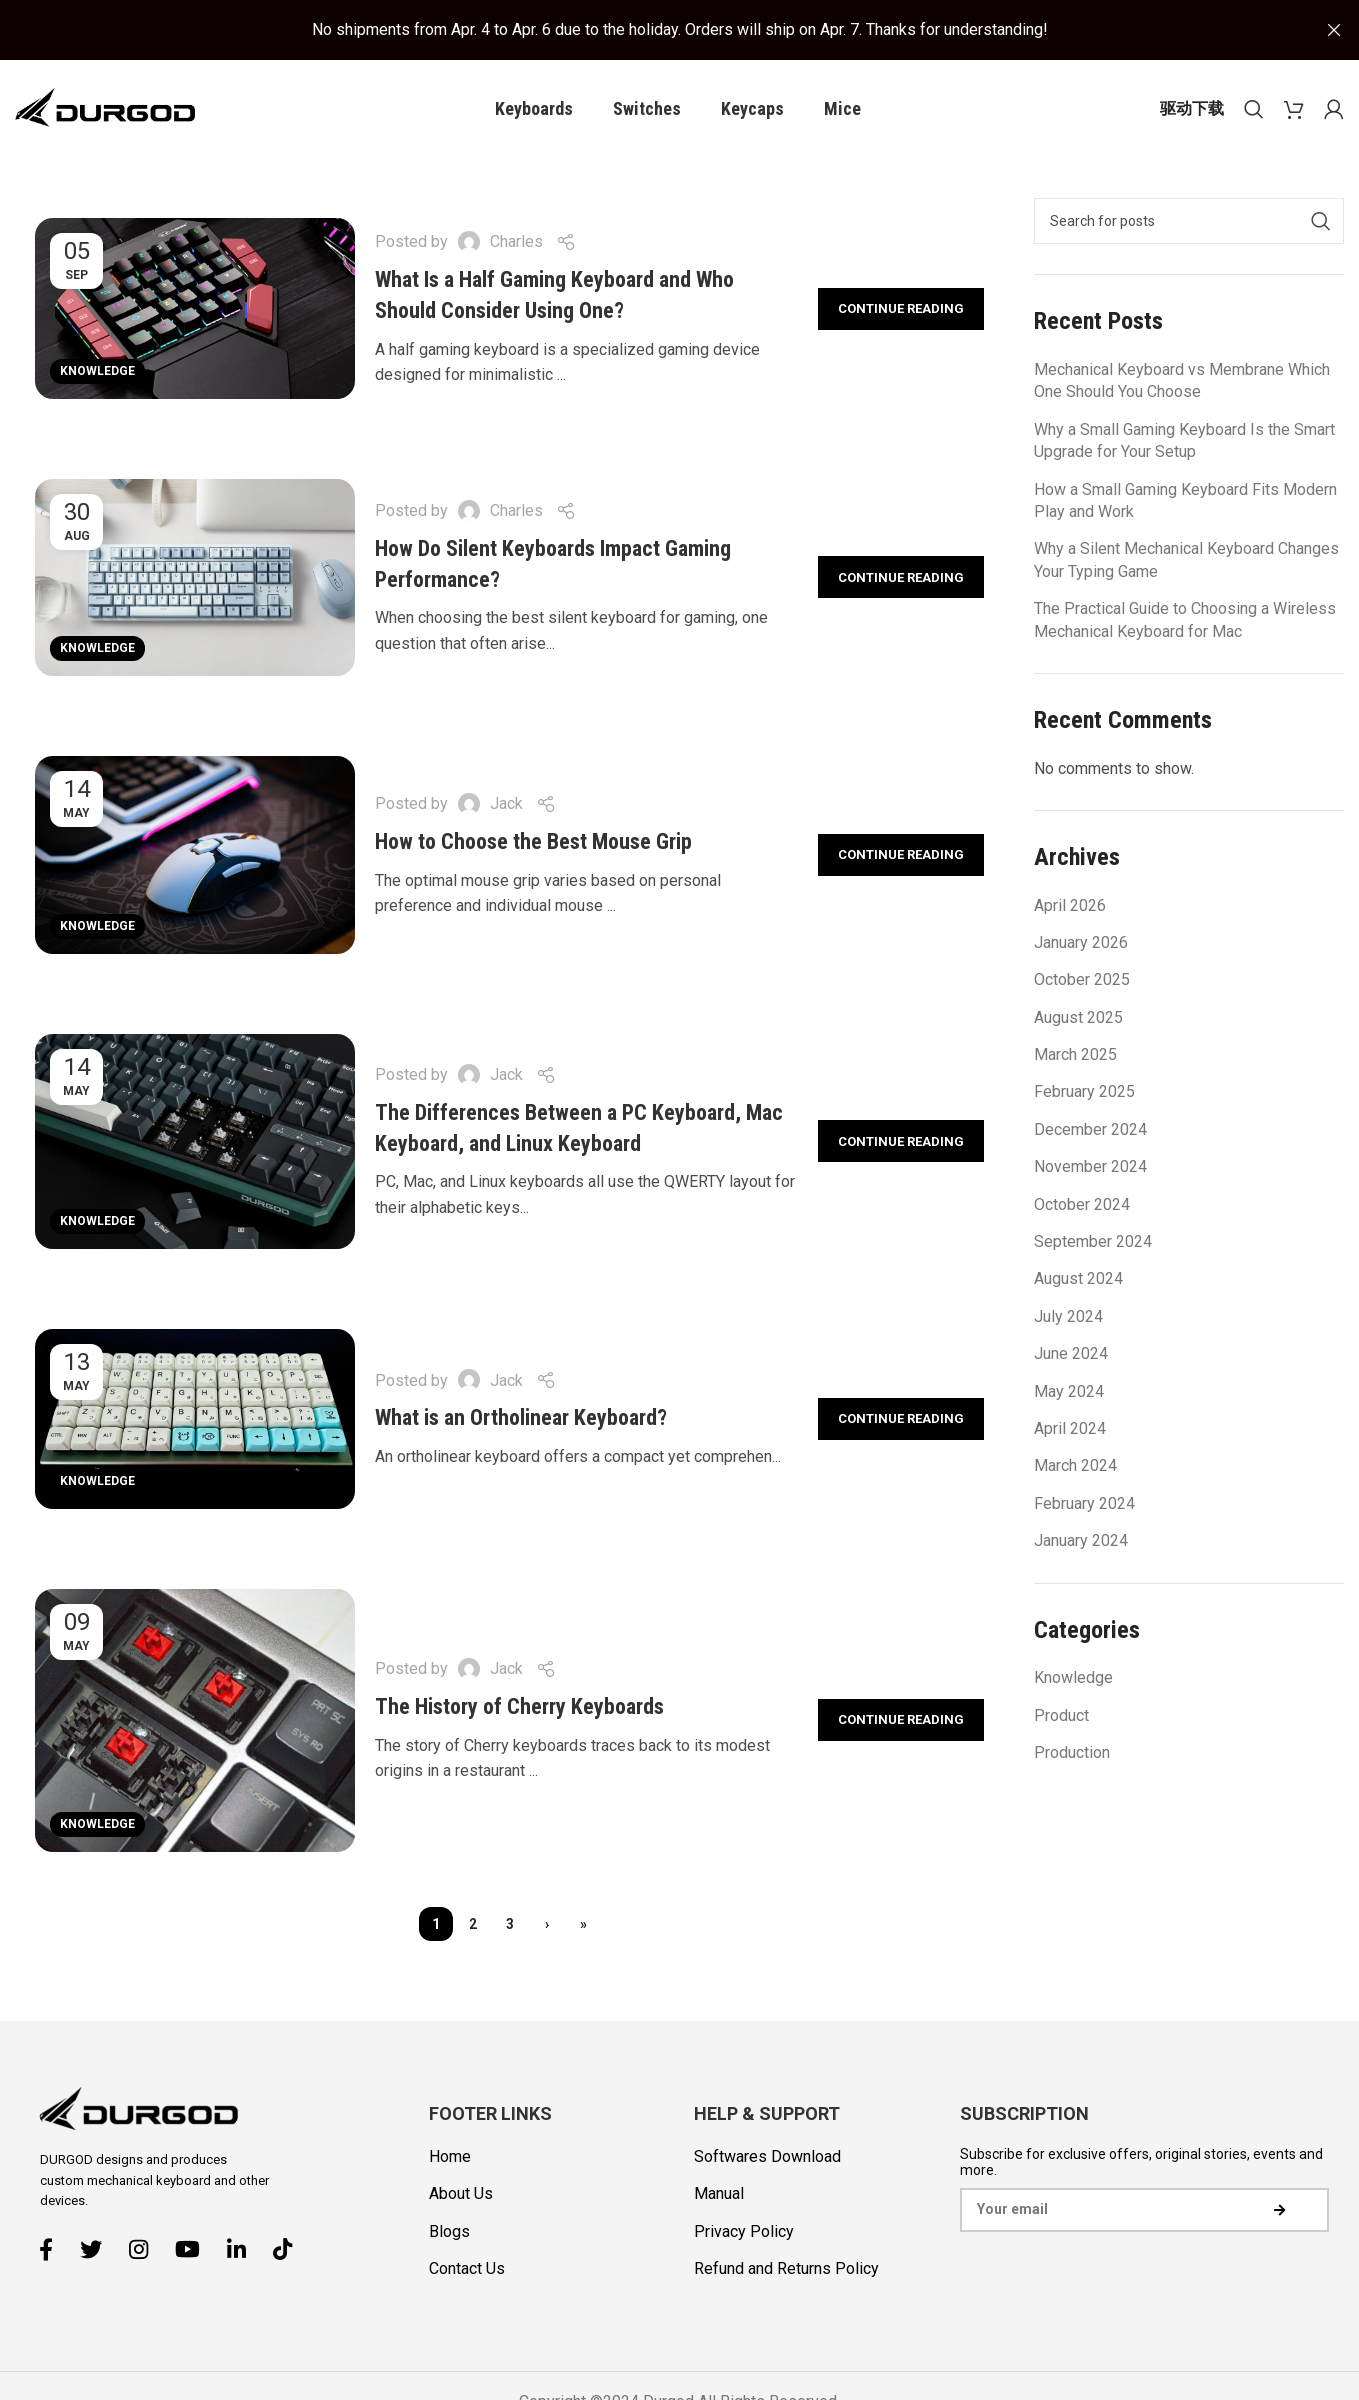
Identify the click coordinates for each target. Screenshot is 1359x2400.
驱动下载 (1192, 109)
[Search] (1254, 110)
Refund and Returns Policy (786, 2270)
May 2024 (1069, 1392)
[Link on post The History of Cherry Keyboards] (195, 1721)
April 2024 (1070, 1430)
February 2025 (1084, 1093)
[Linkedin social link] (244, 2251)
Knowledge (97, 372)
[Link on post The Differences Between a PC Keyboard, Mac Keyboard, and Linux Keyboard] (195, 1143)
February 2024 (1084, 1504)
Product (1061, 1716)
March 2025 (1075, 1056)
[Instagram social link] (146, 2251)
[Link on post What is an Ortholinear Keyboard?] (195, 1420)
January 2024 (1081, 1542)
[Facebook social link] (53, 2251)
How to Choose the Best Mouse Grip (533, 843)
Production (1072, 1753)
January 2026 (1081, 943)
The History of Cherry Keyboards (519, 1708)
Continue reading (901, 309)
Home (450, 2158)
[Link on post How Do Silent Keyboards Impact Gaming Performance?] (195, 579)
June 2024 (1071, 1355)
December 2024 (1090, 1130)
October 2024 (1082, 1205)
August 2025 (1078, 1018)
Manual (719, 2195)
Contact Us (467, 2270)
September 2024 (1093, 1243)
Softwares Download (767, 2158)
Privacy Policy (744, 2232)
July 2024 (1068, 1317)
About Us (461, 2195)
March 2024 (1075, 1467)
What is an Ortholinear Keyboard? (521, 1419)
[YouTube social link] (195, 2251)
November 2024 (1090, 1168)
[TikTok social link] (290, 2251)
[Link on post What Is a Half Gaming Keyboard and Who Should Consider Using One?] (195, 310)
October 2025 (1082, 981)
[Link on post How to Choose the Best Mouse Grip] (195, 857)
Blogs (449, 2232)
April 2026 (1070, 906)
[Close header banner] (1334, 30)
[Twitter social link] (98, 2251)
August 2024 (1078, 1280)
